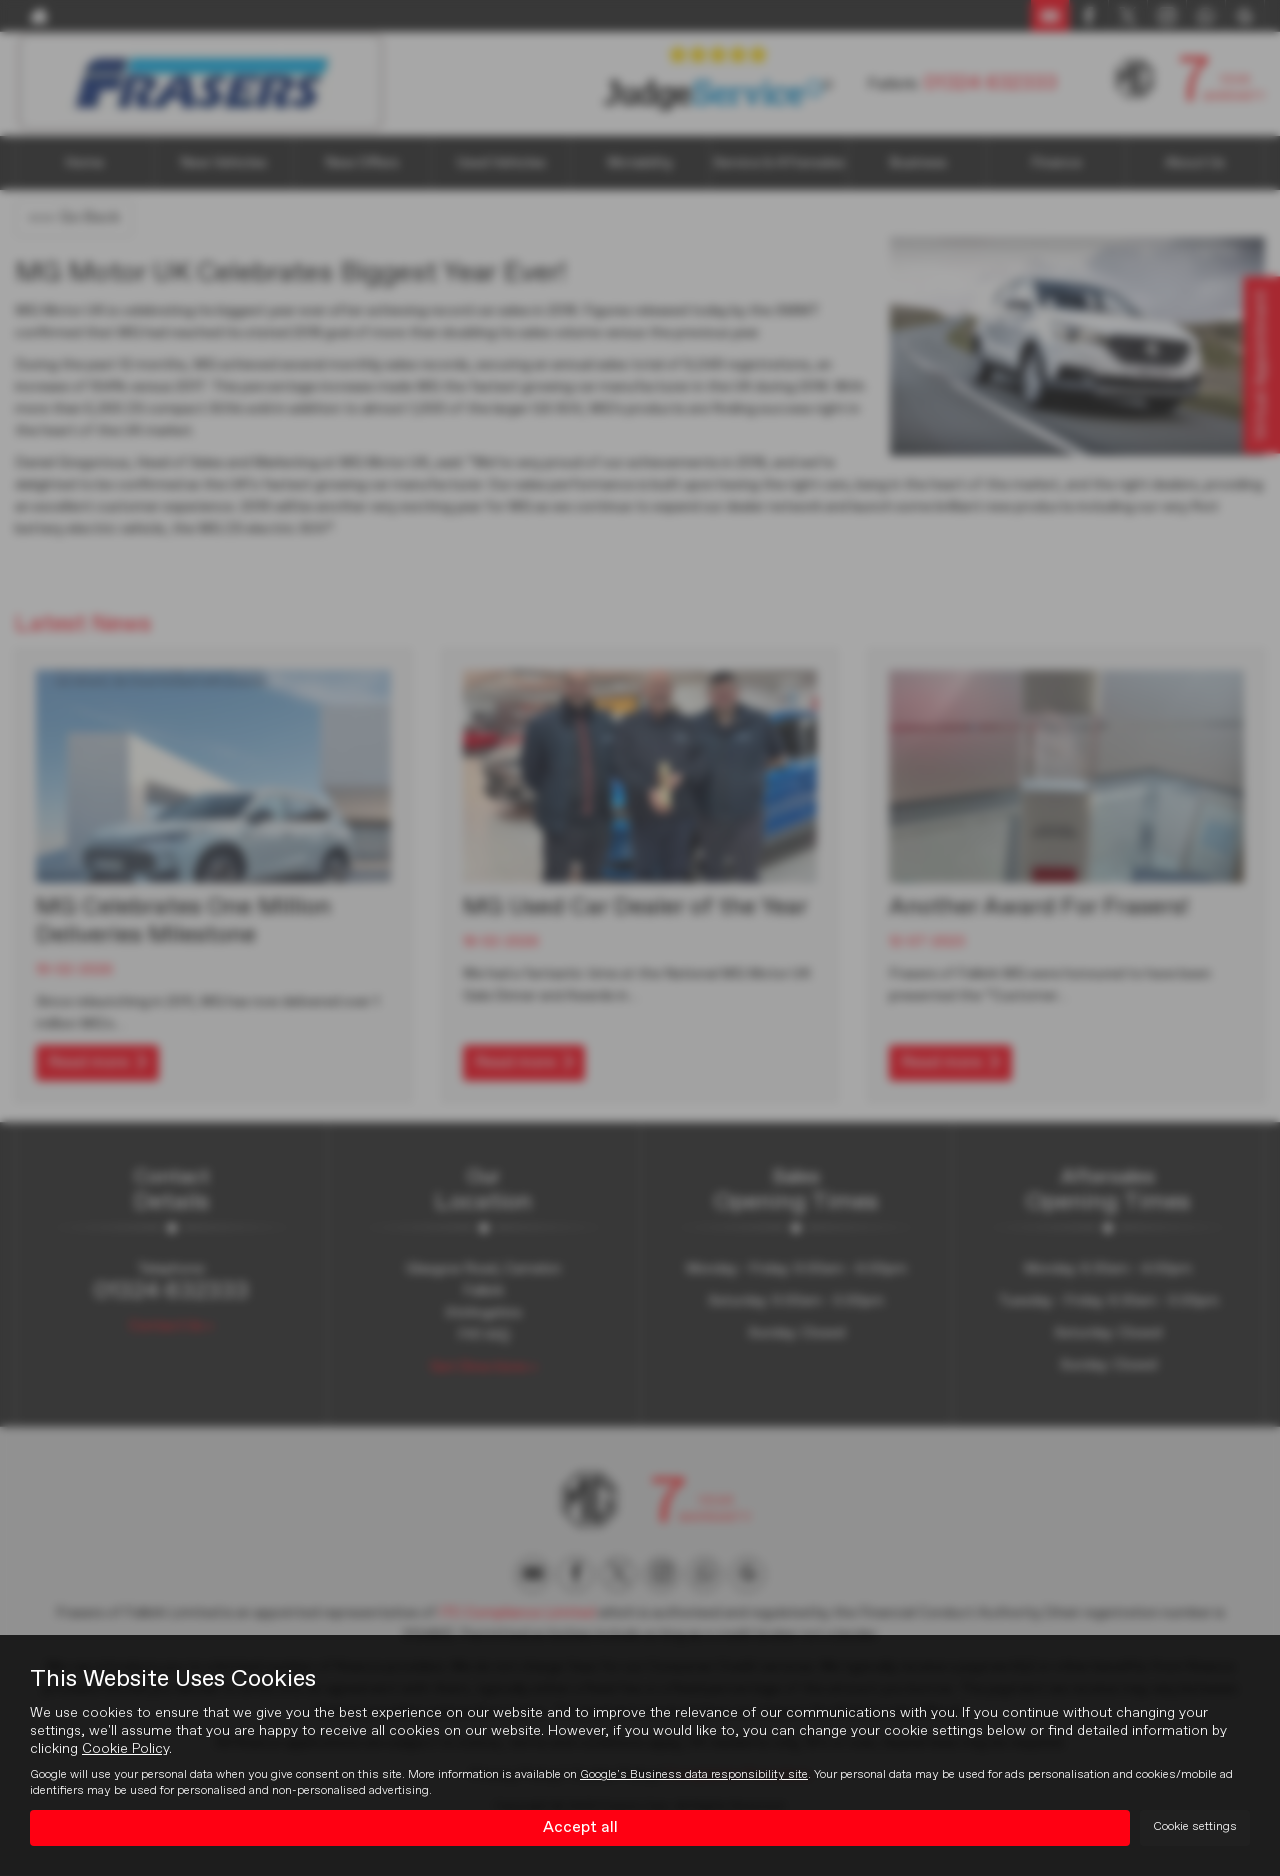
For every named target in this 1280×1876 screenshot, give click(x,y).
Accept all (580, 1827)
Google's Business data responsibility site (694, 1775)
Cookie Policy (125, 1749)
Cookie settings (1195, 1827)
